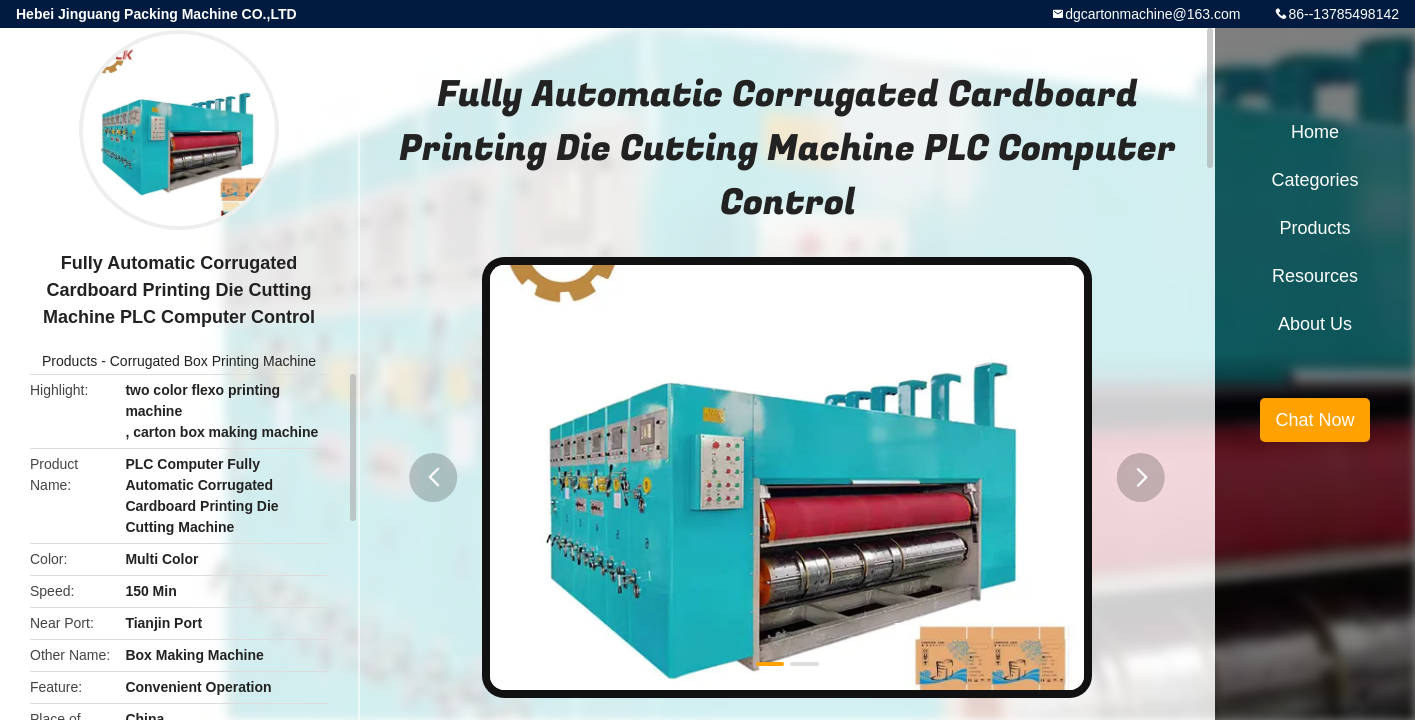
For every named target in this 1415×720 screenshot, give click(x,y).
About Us (1315, 324)
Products (69, 361)
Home (1315, 132)
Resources (1315, 276)
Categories (1314, 180)
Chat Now (1314, 420)
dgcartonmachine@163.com (1152, 14)
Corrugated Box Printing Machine (213, 361)
